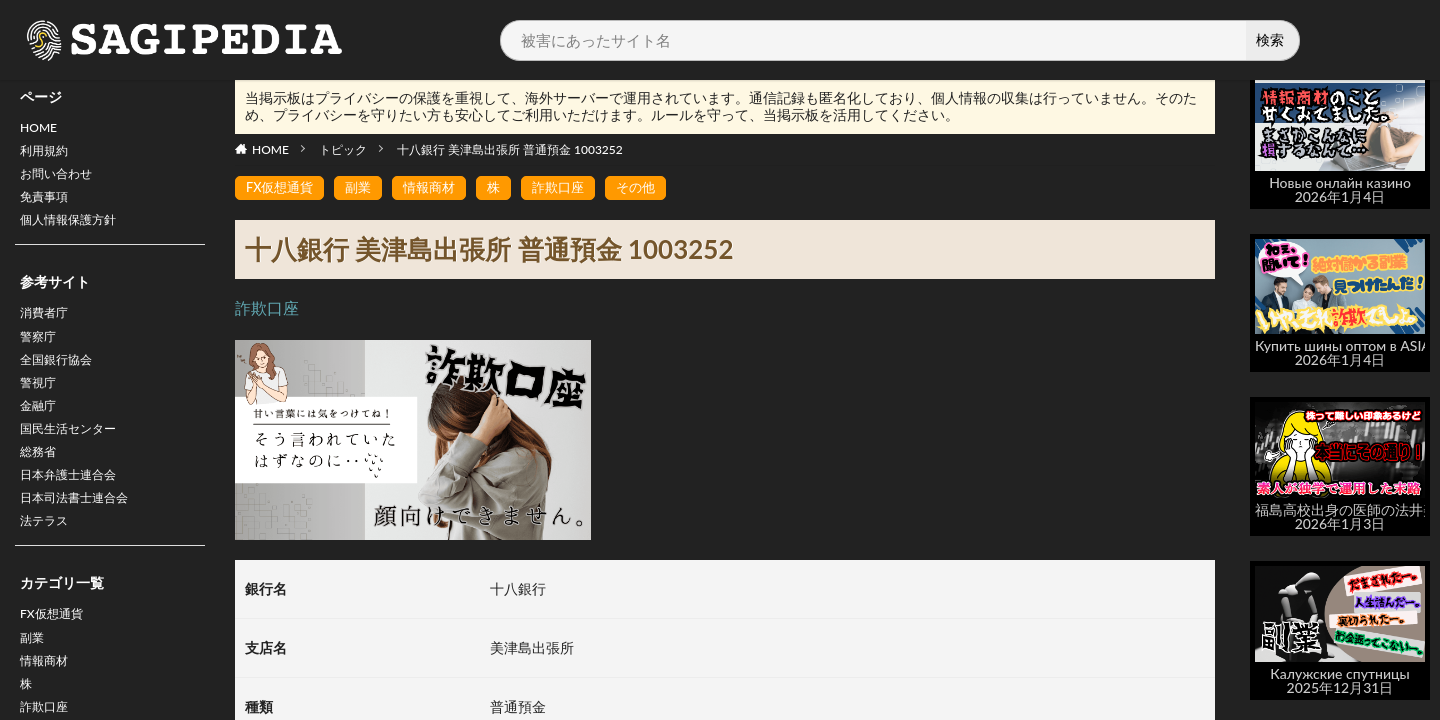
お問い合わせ (62, 181)
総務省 (41, 485)
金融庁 (41, 433)
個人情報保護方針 (76, 233)
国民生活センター (76, 459)
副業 (34, 685)
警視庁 (41, 407)
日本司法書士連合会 (83, 537)
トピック (343, 149)
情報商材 (439, 188)
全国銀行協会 (62, 381)
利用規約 (48, 155)
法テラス (48, 563)
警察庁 (41, 355)
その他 (654, 188)
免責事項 (48, 207)
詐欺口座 (573, 188)
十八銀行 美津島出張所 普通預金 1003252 (510, 149)
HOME (41, 129)
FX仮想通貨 (56, 659)
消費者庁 (48, 329)
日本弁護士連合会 (76, 511)
